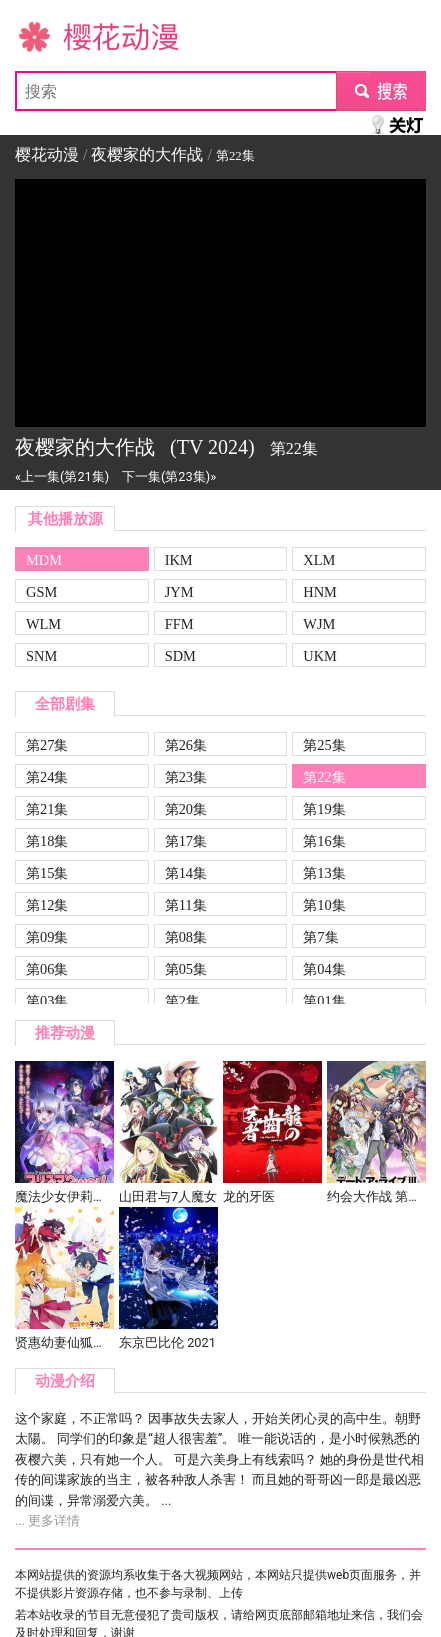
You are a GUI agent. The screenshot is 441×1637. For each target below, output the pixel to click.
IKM (179, 560)
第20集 (186, 809)
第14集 (186, 873)
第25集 (324, 745)
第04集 (324, 969)
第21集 (47, 809)
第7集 (320, 937)
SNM (41, 656)
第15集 (47, 873)
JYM (179, 592)
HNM (320, 592)
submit (380, 90)
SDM (180, 656)
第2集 (182, 1001)
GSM (41, 592)
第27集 (47, 745)
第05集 (186, 969)
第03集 (47, 1001)
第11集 (186, 905)
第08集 (186, 937)
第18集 (47, 841)
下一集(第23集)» (169, 476)
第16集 (324, 841)
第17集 (186, 841)
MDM (44, 560)
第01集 (324, 1001)
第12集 (47, 905)
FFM (179, 624)
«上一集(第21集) (62, 476)
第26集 (186, 745)
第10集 (324, 905)
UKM (320, 656)
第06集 (47, 969)
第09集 (47, 937)
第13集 (324, 873)
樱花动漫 (47, 35)
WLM (43, 624)
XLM (319, 560)
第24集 (47, 777)
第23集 (186, 777)
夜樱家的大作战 (147, 154)
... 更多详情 (47, 1520)
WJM (319, 624)
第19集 (324, 809)
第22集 (324, 777)
